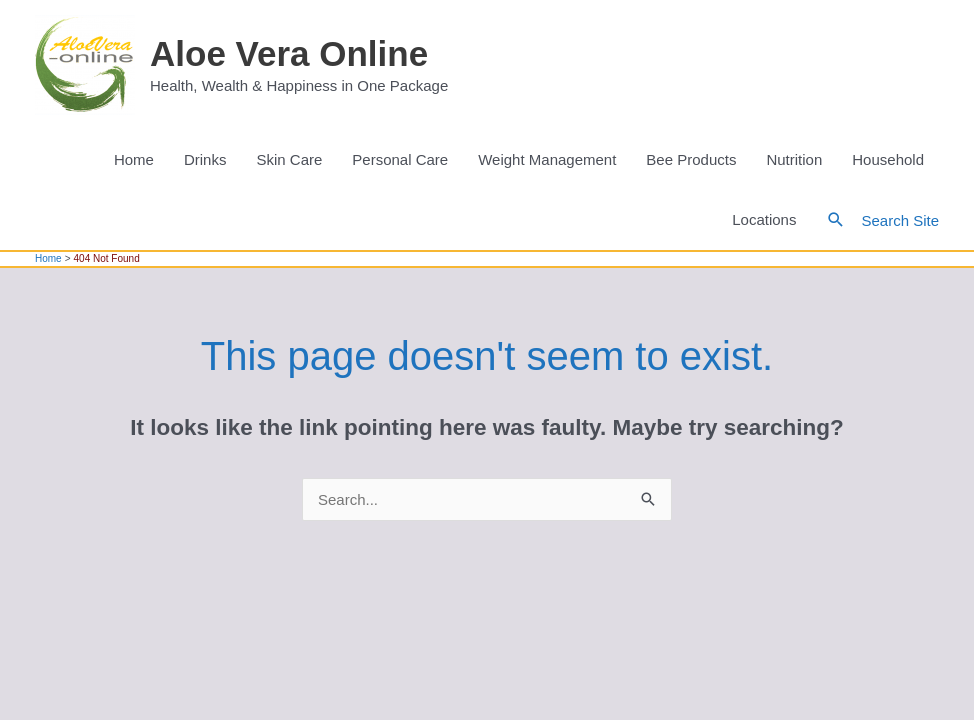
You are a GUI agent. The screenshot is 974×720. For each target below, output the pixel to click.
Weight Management (547, 159)
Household (888, 159)
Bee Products (691, 159)
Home (134, 159)
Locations (764, 219)
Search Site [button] (900, 220)
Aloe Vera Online (289, 53)
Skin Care (289, 159)
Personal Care (400, 159)
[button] (836, 220)
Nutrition (794, 159)
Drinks (205, 159)
